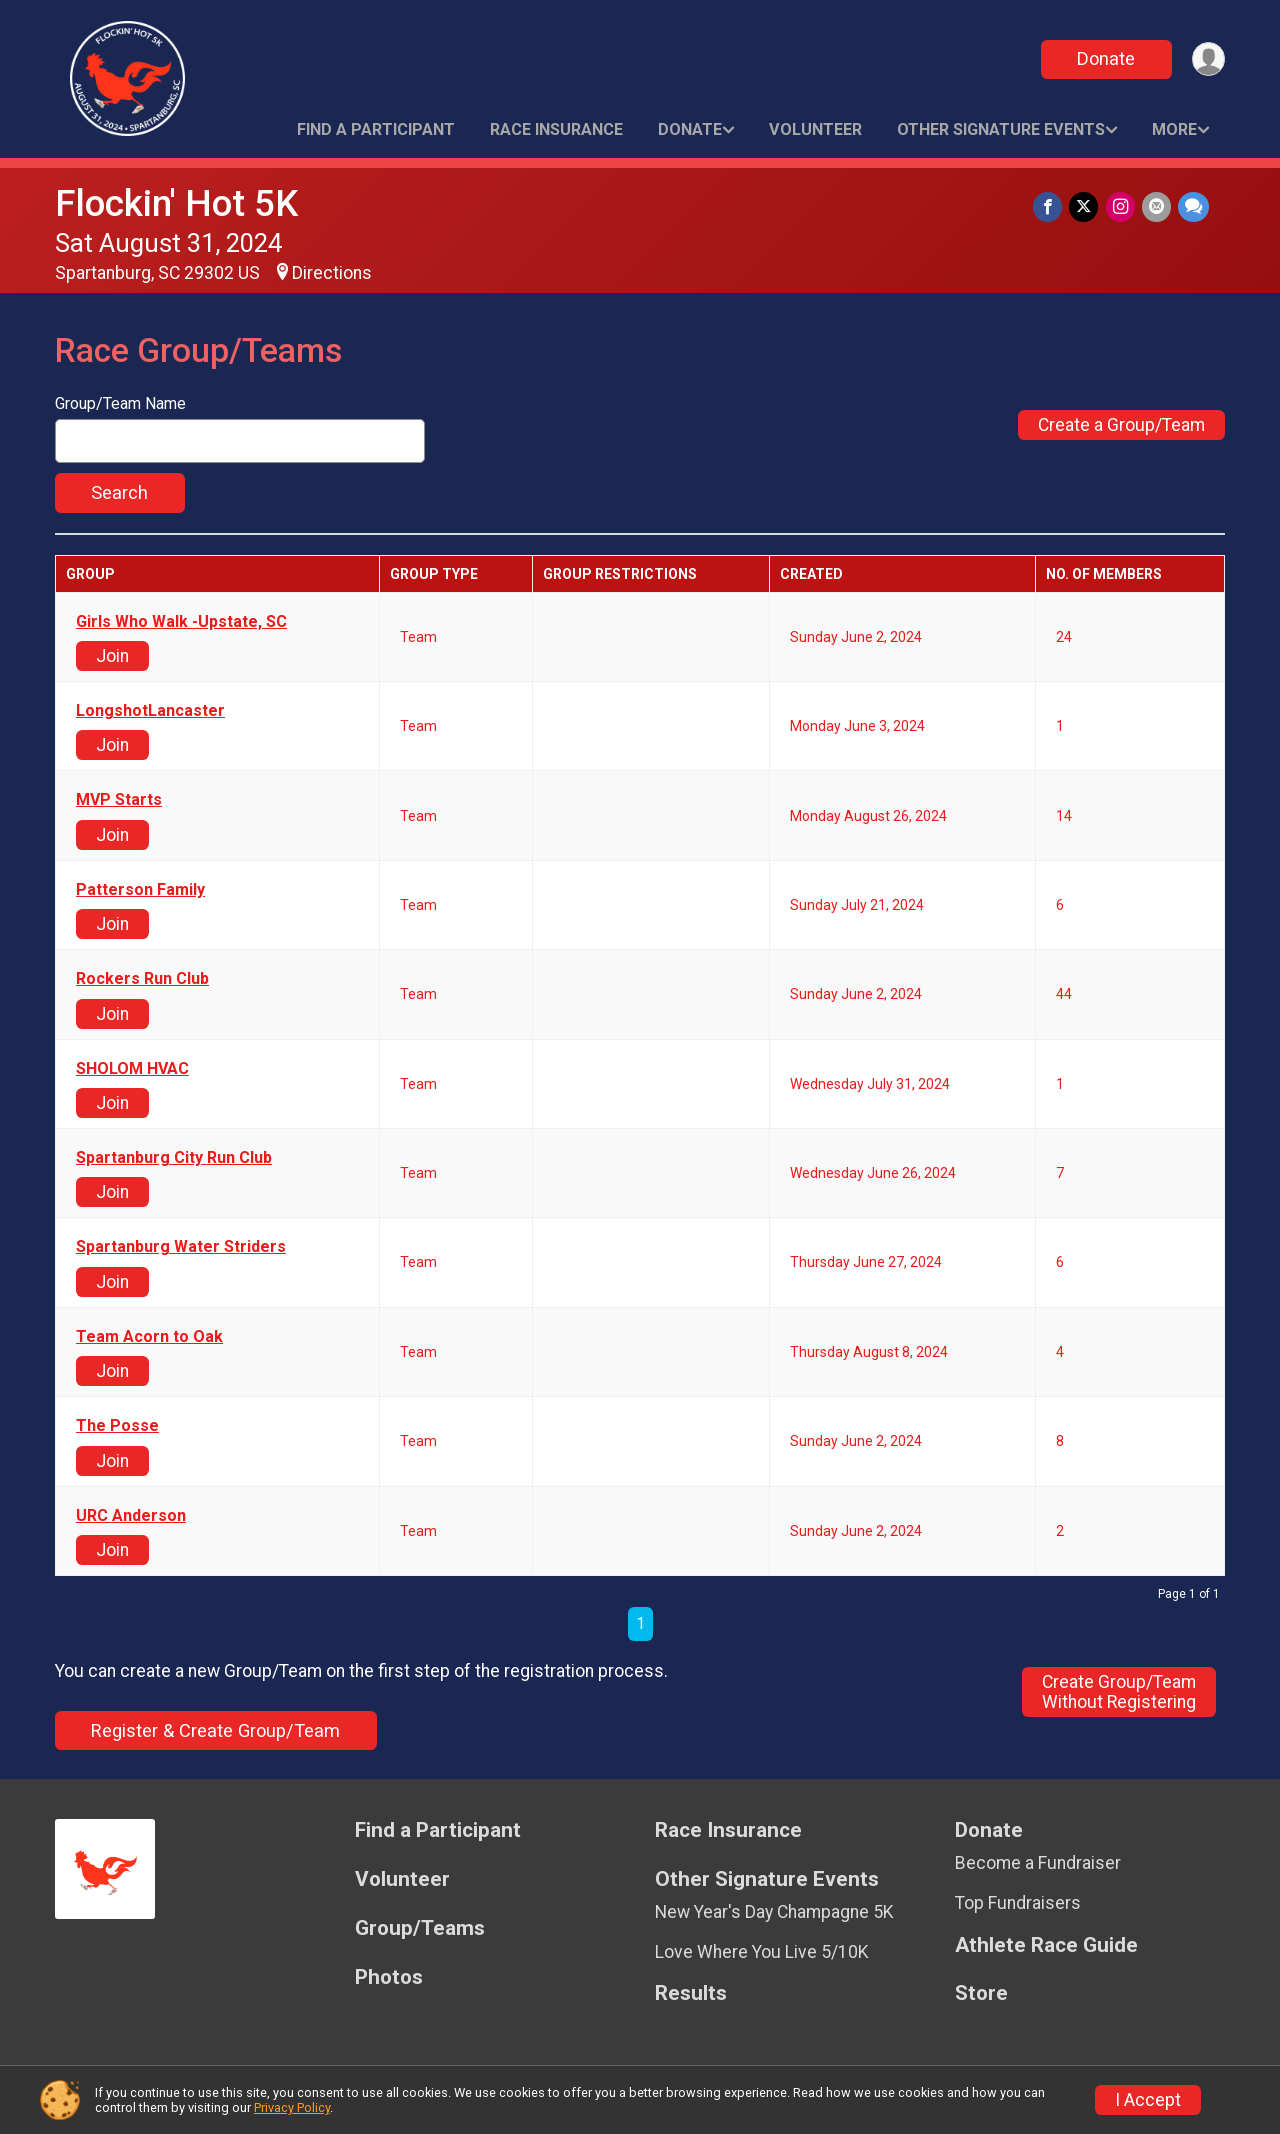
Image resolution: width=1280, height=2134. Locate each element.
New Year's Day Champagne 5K (774, 1912)
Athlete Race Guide (1046, 1945)
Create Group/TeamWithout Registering (1119, 1692)
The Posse (117, 1426)
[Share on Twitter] (1087, 207)
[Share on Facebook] (1052, 207)
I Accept (1148, 2100)
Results (691, 1993)
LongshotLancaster (150, 711)
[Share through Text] (1193, 207)
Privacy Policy (292, 2107)
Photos (389, 1977)
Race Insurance (556, 129)
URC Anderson (131, 1516)
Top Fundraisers (1018, 1903)
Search (119, 492)
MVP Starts (119, 800)
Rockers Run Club (142, 979)
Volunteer (815, 129)
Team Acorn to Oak (149, 1337)
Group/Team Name (120, 404)
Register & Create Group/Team (215, 1730)
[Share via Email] (1157, 207)
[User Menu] (1206, 59)
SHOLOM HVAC (132, 1069)
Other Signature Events (1001, 129)
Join (112, 656)
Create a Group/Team (1121, 425)
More (1174, 129)
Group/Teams (420, 1928)
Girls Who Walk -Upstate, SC (181, 622)
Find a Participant (376, 129)
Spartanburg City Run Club (174, 1158)
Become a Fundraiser (1038, 1863)
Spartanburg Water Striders (181, 1247)
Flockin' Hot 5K (176, 203)
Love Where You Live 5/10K (762, 1952)
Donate (1103, 58)
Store (981, 1993)
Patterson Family (140, 890)
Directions (332, 273)
